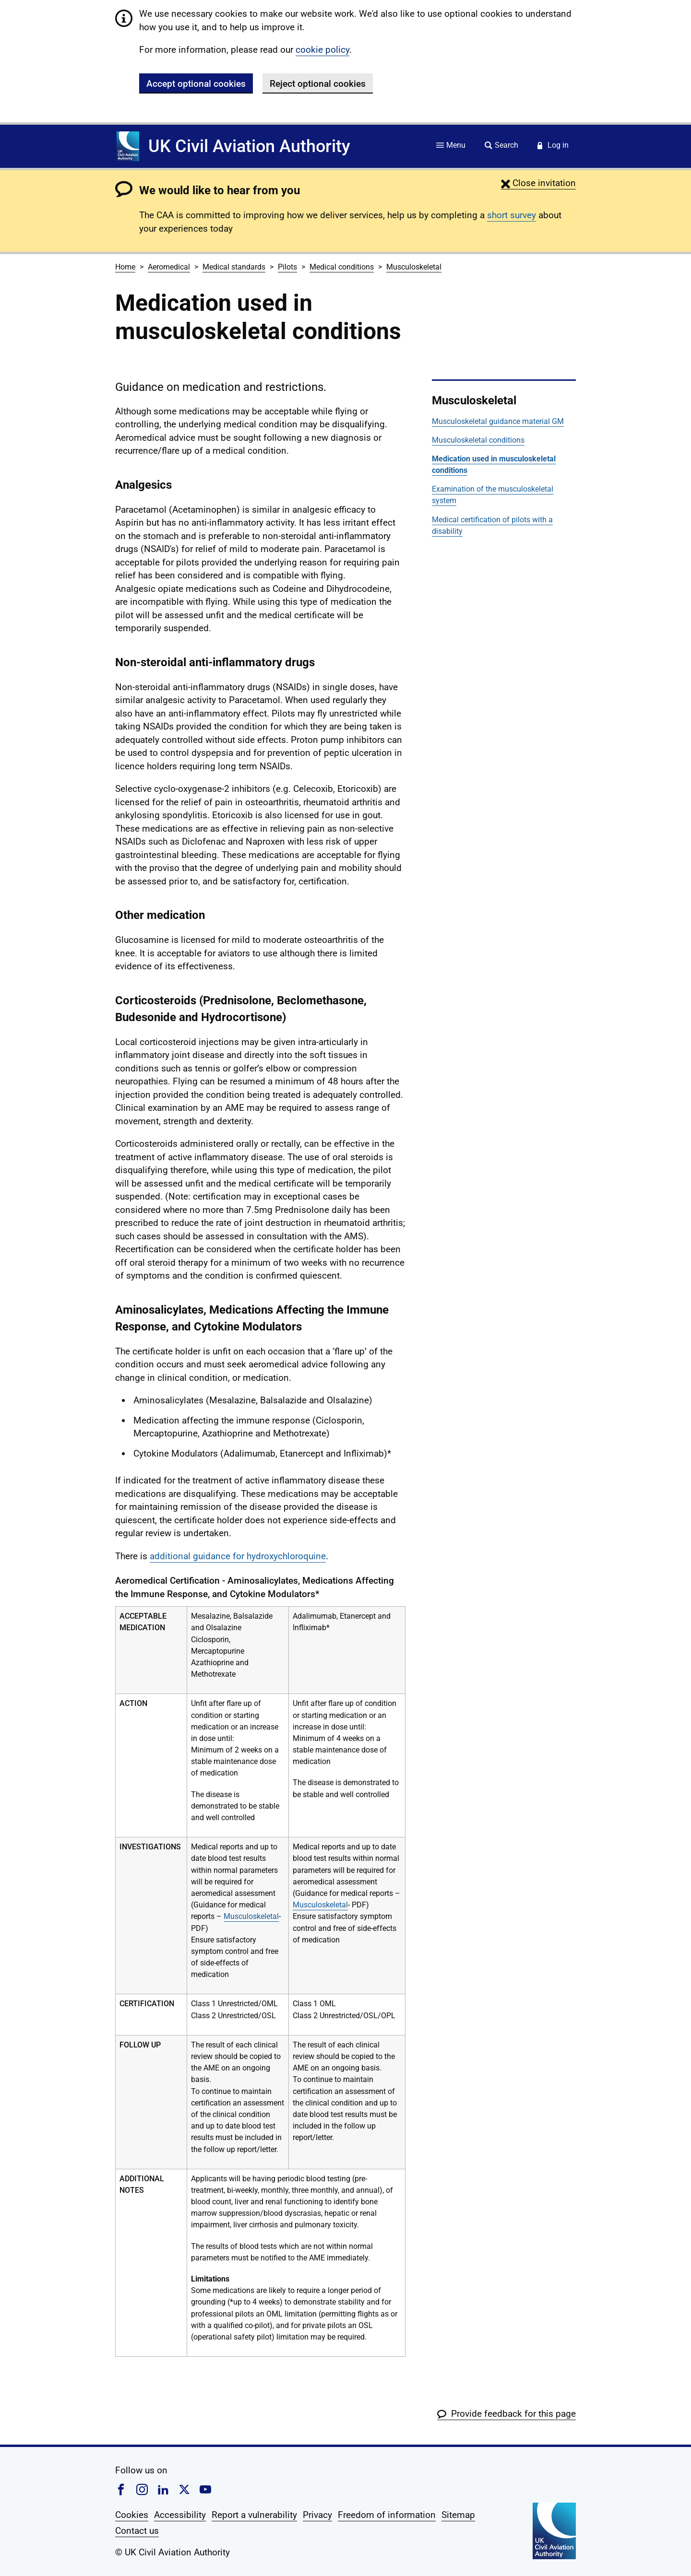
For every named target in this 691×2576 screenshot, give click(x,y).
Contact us (137, 2530)
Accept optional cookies (196, 83)
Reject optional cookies (318, 83)
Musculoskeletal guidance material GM (498, 421)
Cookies (131, 2514)
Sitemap (458, 2514)
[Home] (128, 146)
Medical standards (234, 266)
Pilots (287, 266)
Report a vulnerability (254, 2514)
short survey (511, 215)
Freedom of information (387, 2514)
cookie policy (322, 49)
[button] (538, 182)
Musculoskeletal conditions (478, 440)
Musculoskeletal (413, 266)
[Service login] (553, 146)
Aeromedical (169, 266)
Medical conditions (342, 266)
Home (125, 266)
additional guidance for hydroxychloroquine (238, 1556)
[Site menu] (451, 146)
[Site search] (501, 146)
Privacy (317, 2514)
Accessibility (180, 2514)
